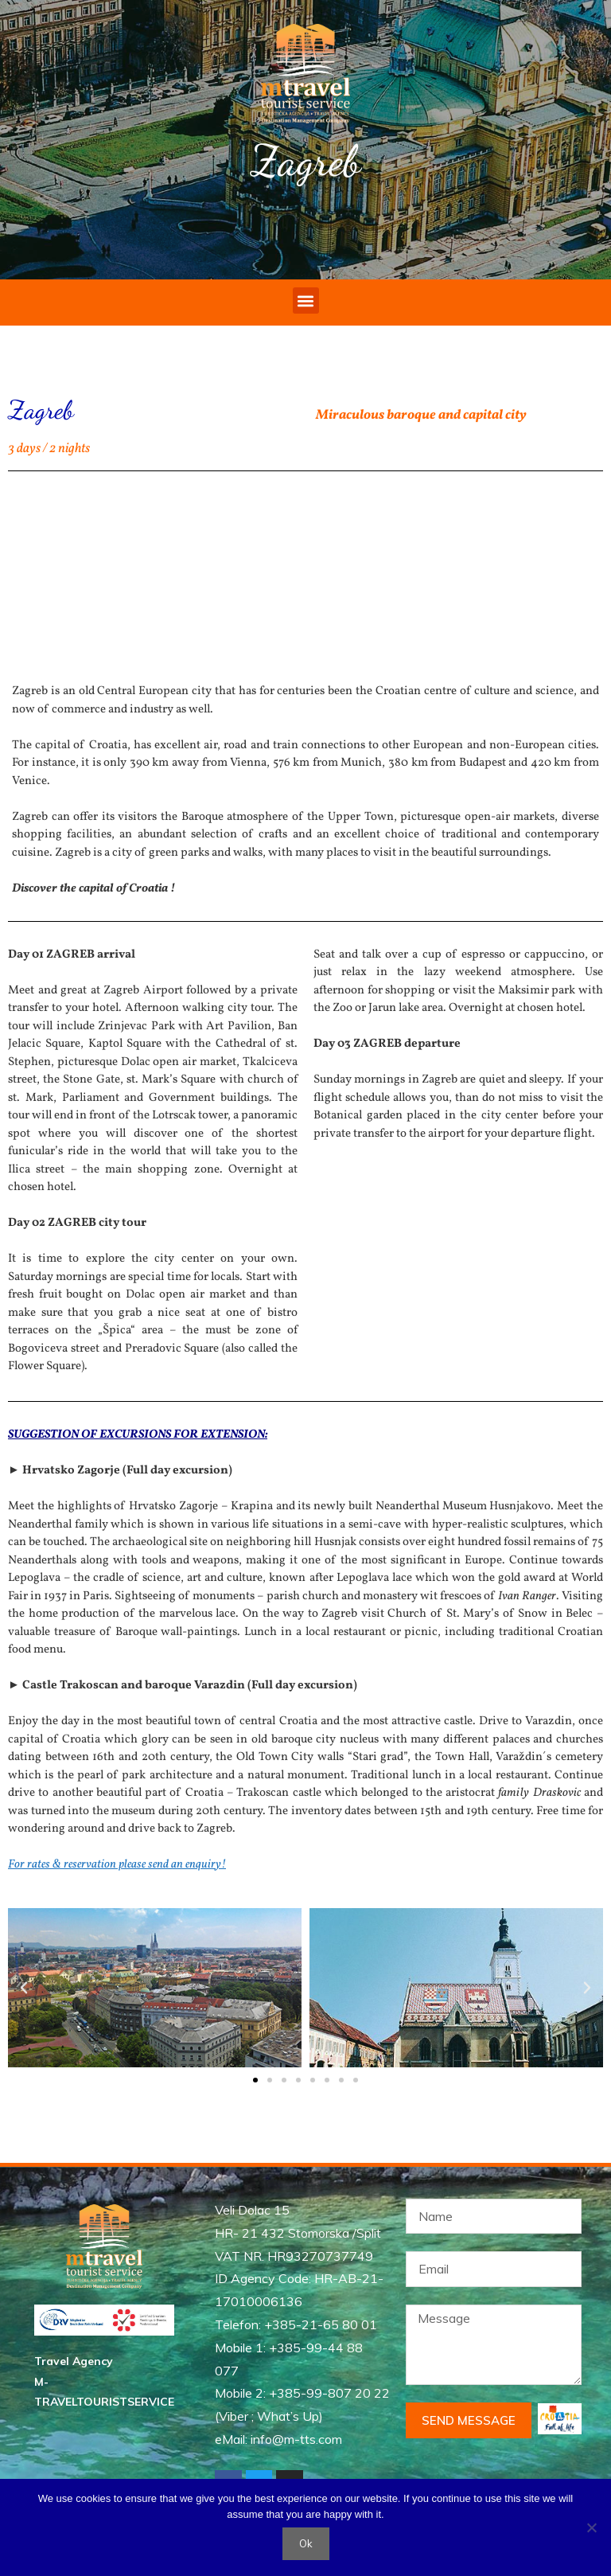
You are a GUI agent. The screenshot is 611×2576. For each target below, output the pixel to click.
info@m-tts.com (296, 2439)
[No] (591, 2527)
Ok (306, 2543)
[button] (306, 300)
